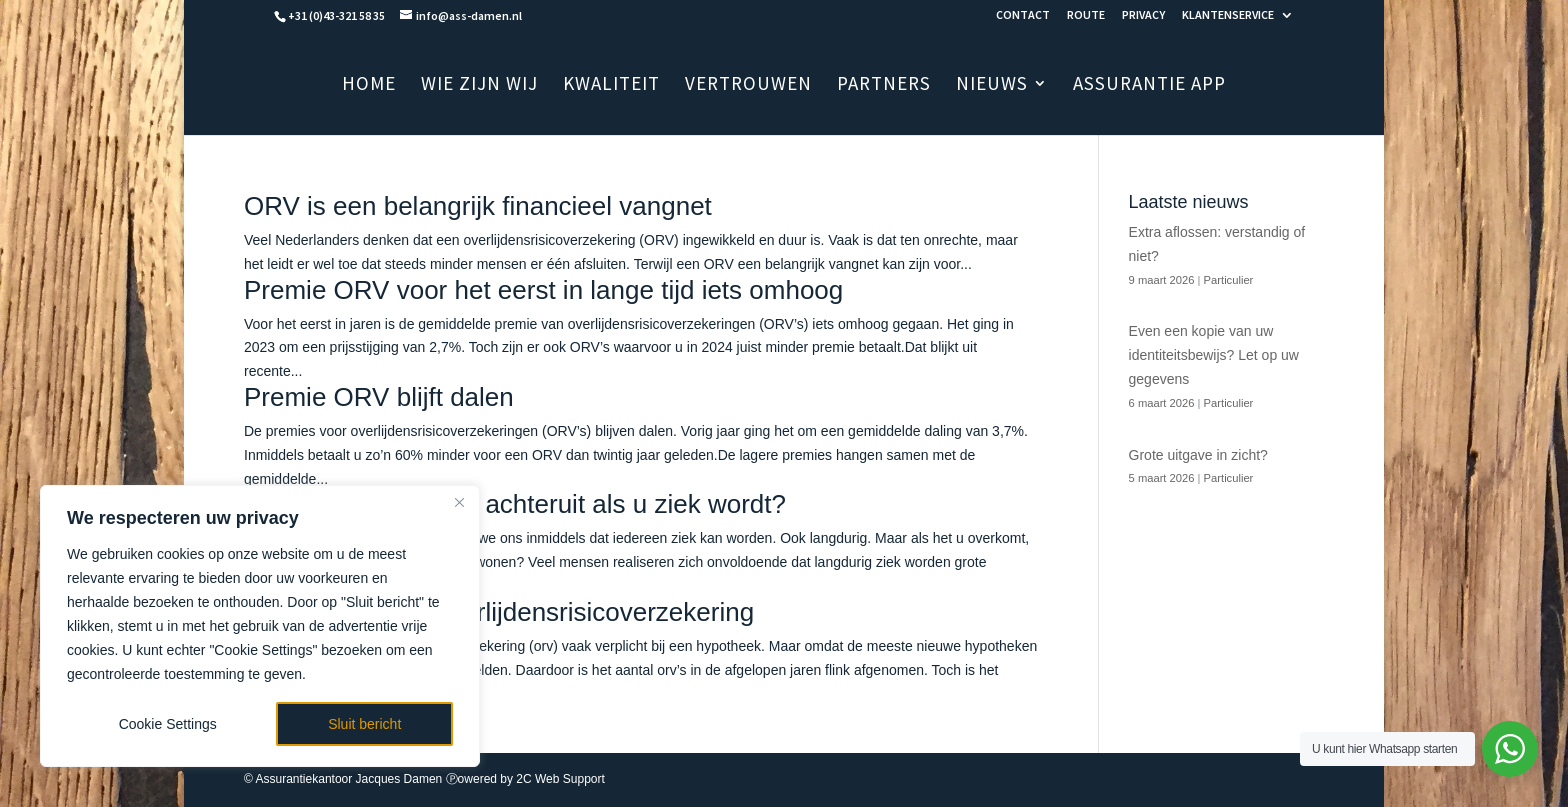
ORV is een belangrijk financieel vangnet (478, 206)
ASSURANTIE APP (1149, 85)
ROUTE (1086, 15)
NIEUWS (992, 85)
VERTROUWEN (748, 85)
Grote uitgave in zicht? (1198, 455)
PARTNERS (884, 85)
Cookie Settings (168, 724)
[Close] (459, 502)
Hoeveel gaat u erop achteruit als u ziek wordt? (515, 504)
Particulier (1229, 280)
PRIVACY (1143, 15)
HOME (369, 85)
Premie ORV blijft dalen (379, 397)
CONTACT (1023, 15)
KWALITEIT (611, 85)
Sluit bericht (364, 724)
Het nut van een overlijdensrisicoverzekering (499, 612)
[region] (260, 626)
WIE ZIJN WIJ (479, 85)
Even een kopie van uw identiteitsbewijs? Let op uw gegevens (1214, 355)
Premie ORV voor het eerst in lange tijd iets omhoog (543, 290)
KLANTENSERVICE (1228, 15)
